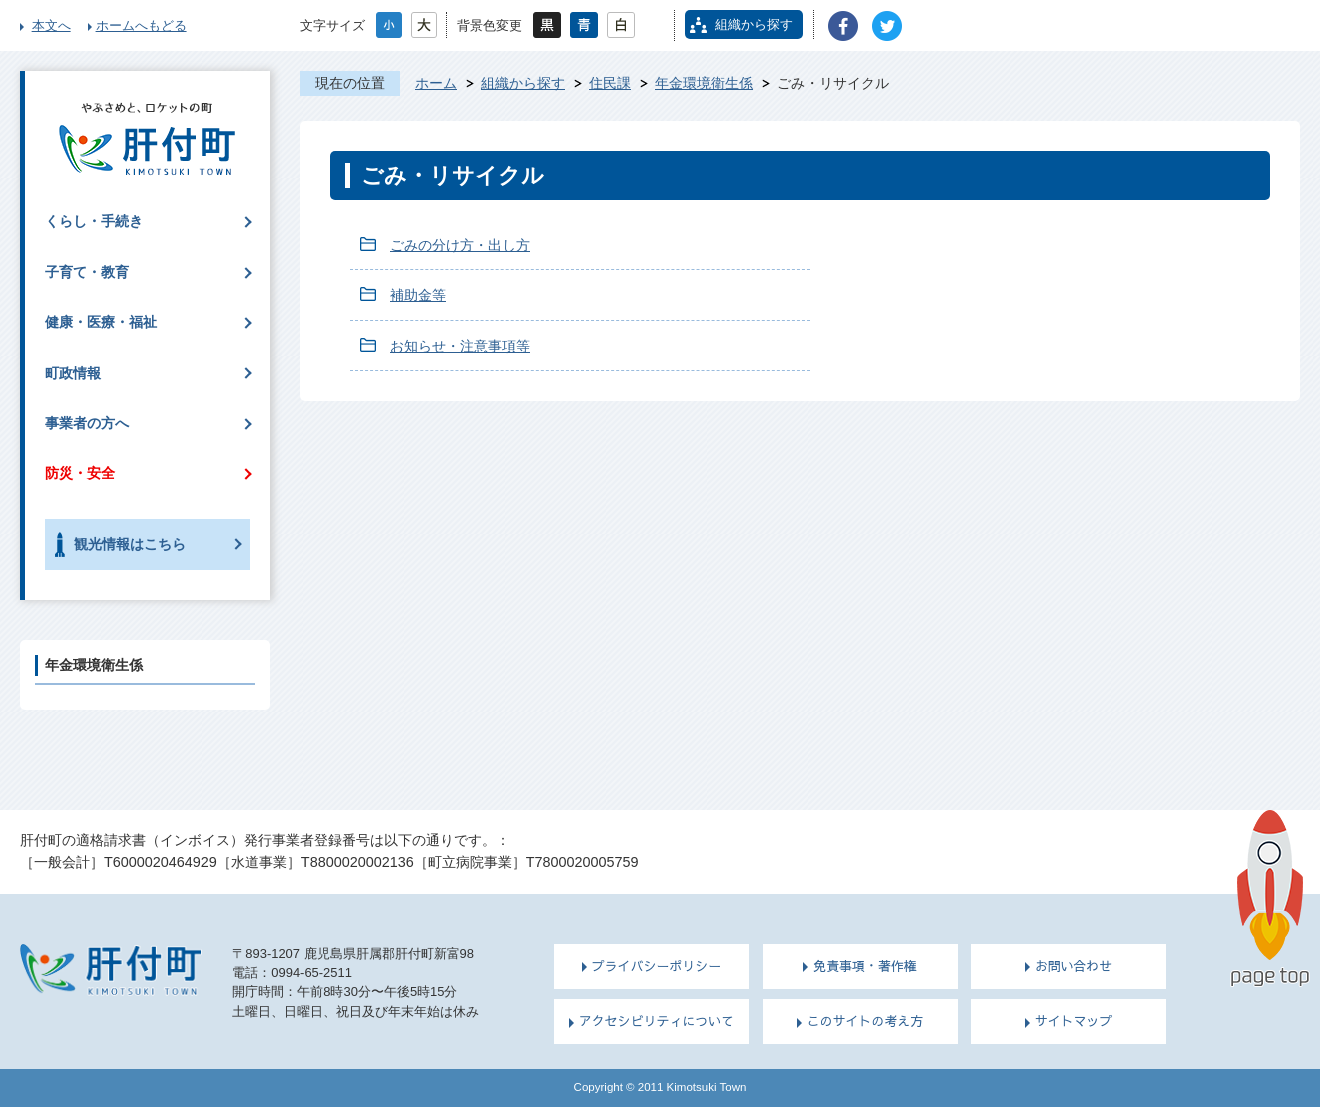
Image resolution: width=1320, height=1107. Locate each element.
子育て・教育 (87, 272)
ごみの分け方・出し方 (460, 245)
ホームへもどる (141, 25)
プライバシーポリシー (657, 966)
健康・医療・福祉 (101, 322)
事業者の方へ (87, 423)
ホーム (436, 83)
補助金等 (418, 295)
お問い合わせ (1074, 966)
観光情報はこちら (130, 544)
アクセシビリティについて (656, 1021)
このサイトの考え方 (865, 1021)
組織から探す (754, 24)
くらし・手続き (94, 221)
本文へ (51, 25)
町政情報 (73, 373)
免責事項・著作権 (865, 966)
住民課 (610, 83)
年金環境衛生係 (704, 83)
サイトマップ (1074, 1021)
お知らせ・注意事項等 (460, 346)
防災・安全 (80, 473)
